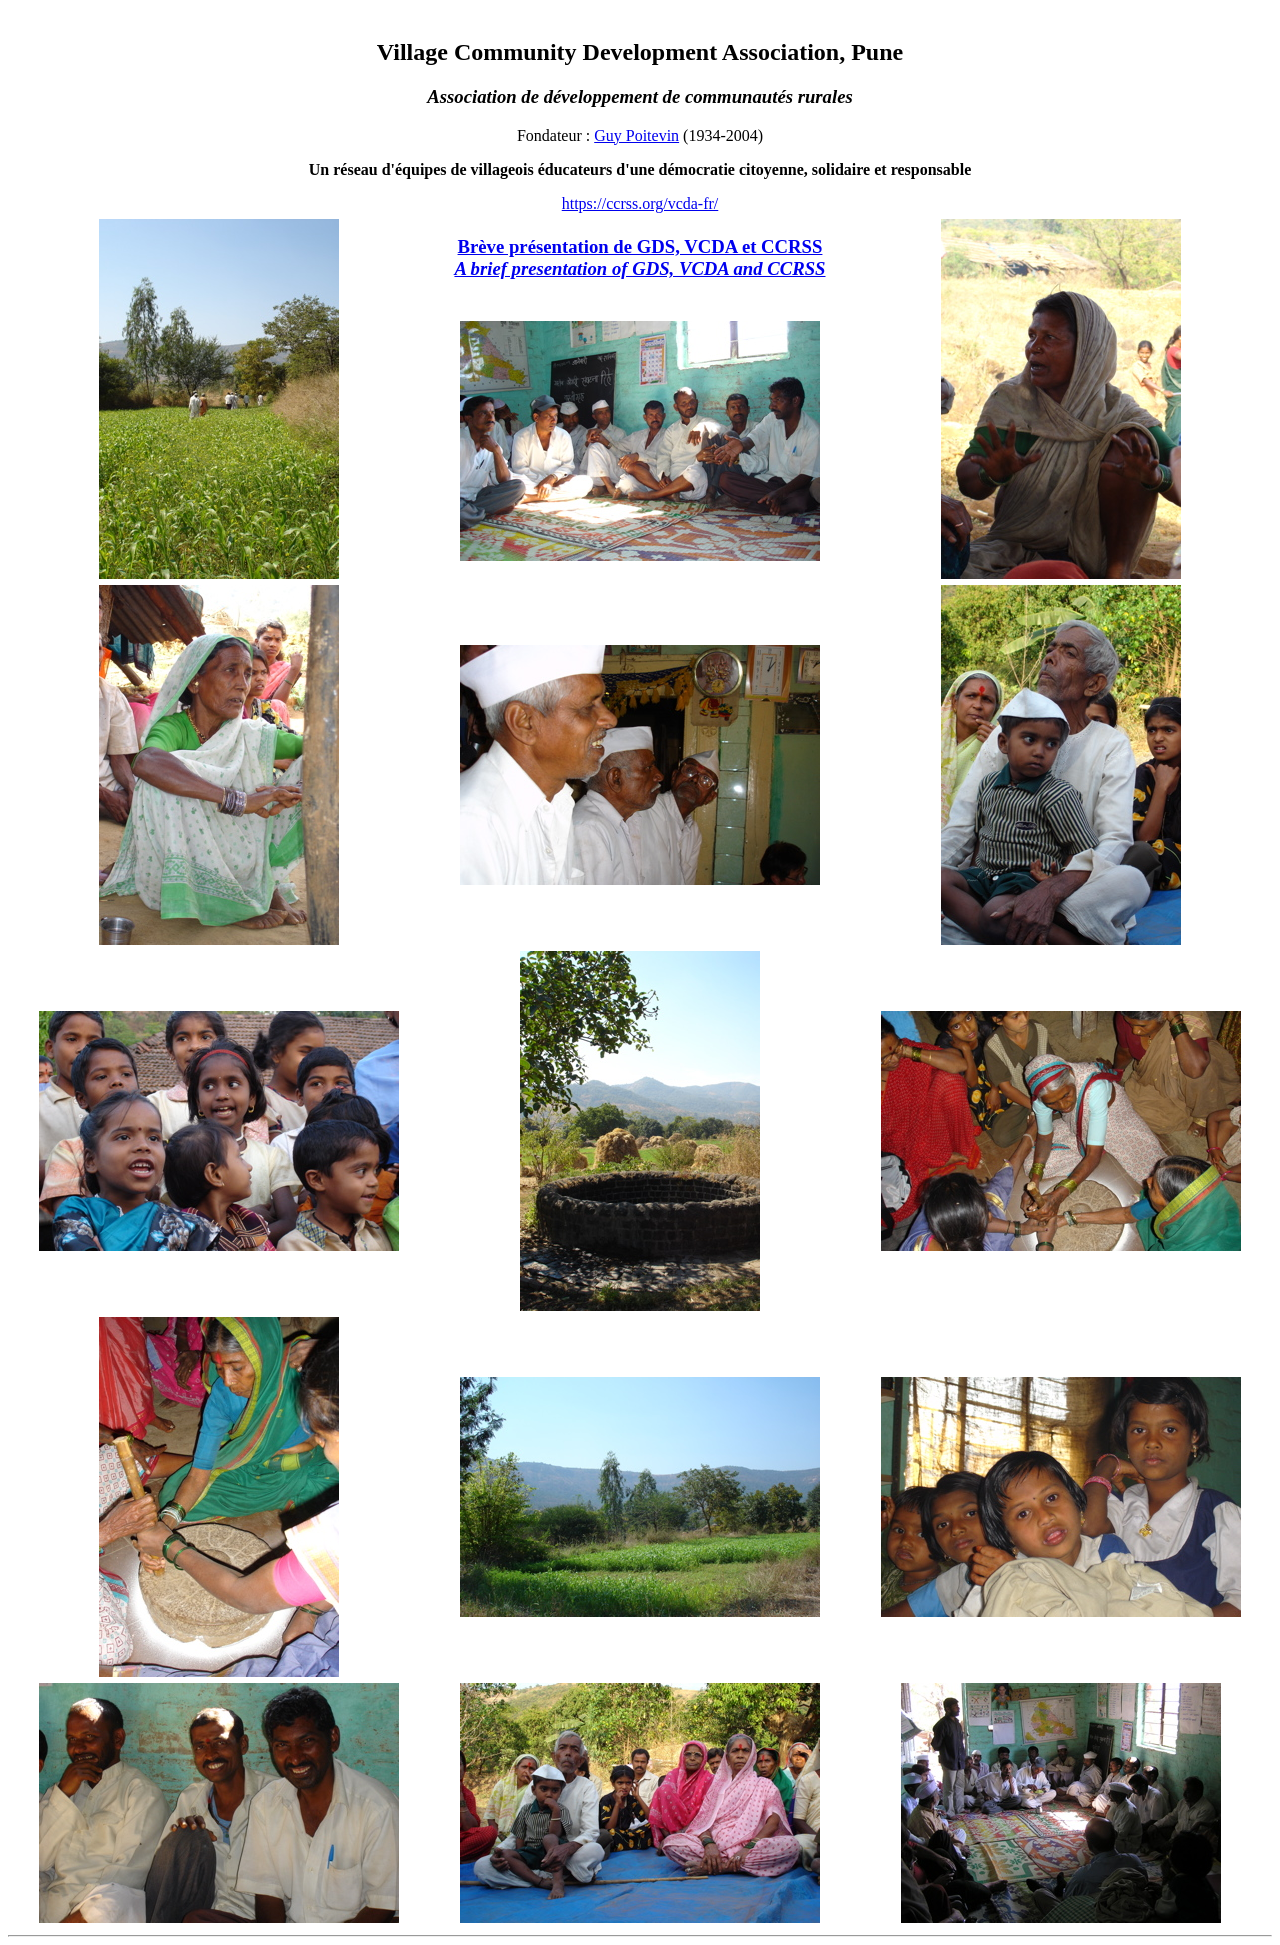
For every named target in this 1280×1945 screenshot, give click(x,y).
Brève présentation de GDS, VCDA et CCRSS (639, 257)
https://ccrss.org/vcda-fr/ (640, 203)
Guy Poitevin (636, 135)
